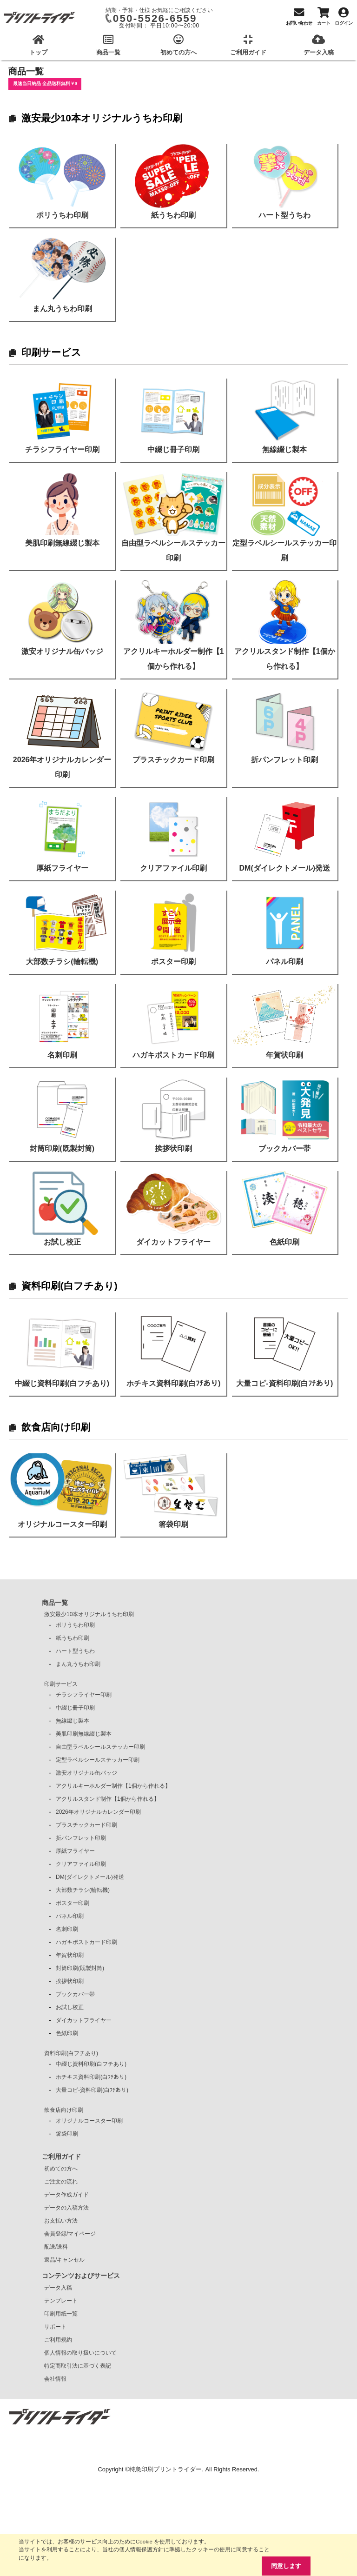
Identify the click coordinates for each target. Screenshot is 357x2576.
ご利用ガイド (61, 2156)
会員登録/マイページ (70, 2233)
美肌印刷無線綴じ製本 (84, 1734)
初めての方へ (61, 2168)
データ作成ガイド (66, 2194)
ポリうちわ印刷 (75, 1625)
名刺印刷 (67, 1929)
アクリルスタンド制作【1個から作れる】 (107, 1799)
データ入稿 (58, 2287)
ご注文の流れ (61, 2181)
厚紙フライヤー (75, 1851)
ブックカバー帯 (75, 1994)
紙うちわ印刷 (72, 1638)
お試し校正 (70, 2007)
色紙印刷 (67, 2033)
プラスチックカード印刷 (86, 1825)
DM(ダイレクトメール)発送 (90, 1877)
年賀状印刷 (70, 1955)
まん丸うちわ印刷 (78, 1664)
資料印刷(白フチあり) (69, 1285)
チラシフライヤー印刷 (84, 1694)
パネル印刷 (70, 1916)
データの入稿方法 (66, 2207)
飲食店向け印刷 (55, 1427)
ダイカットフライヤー (84, 2020)
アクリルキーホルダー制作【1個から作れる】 (113, 1786)
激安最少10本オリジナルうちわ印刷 (101, 118)
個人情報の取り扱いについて (80, 2353)
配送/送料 (56, 2246)
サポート (55, 2326)
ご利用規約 (58, 2339)
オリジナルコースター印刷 (89, 2120)
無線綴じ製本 (72, 1720)
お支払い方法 (61, 2220)
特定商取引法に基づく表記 (77, 2366)
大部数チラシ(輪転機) (83, 1890)
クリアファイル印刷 (81, 1864)
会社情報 (55, 2379)
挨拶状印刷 (70, 1981)
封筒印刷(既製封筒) (80, 1968)
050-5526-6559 (155, 18)
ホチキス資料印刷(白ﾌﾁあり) (91, 2077)
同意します (286, 2566)
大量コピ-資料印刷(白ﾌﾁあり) (92, 2090)
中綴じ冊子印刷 (75, 1707)
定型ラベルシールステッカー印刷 (97, 1760)
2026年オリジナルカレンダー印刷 (98, 1812)
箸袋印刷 (67, 2133)
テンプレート (61, 2300)
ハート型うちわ (75, 1651)
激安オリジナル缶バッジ (86, 1773)
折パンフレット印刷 (81, 1838)
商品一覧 (55, 1602)
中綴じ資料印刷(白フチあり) (91, 2064)
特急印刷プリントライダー (165, 2469)
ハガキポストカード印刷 (86, 1942)
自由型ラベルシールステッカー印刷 (100, 1747)
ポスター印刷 (72, 1903)
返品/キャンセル (64, 2259)
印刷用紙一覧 (61, 2313)
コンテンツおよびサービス (81, 2275)
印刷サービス (51, 352)
